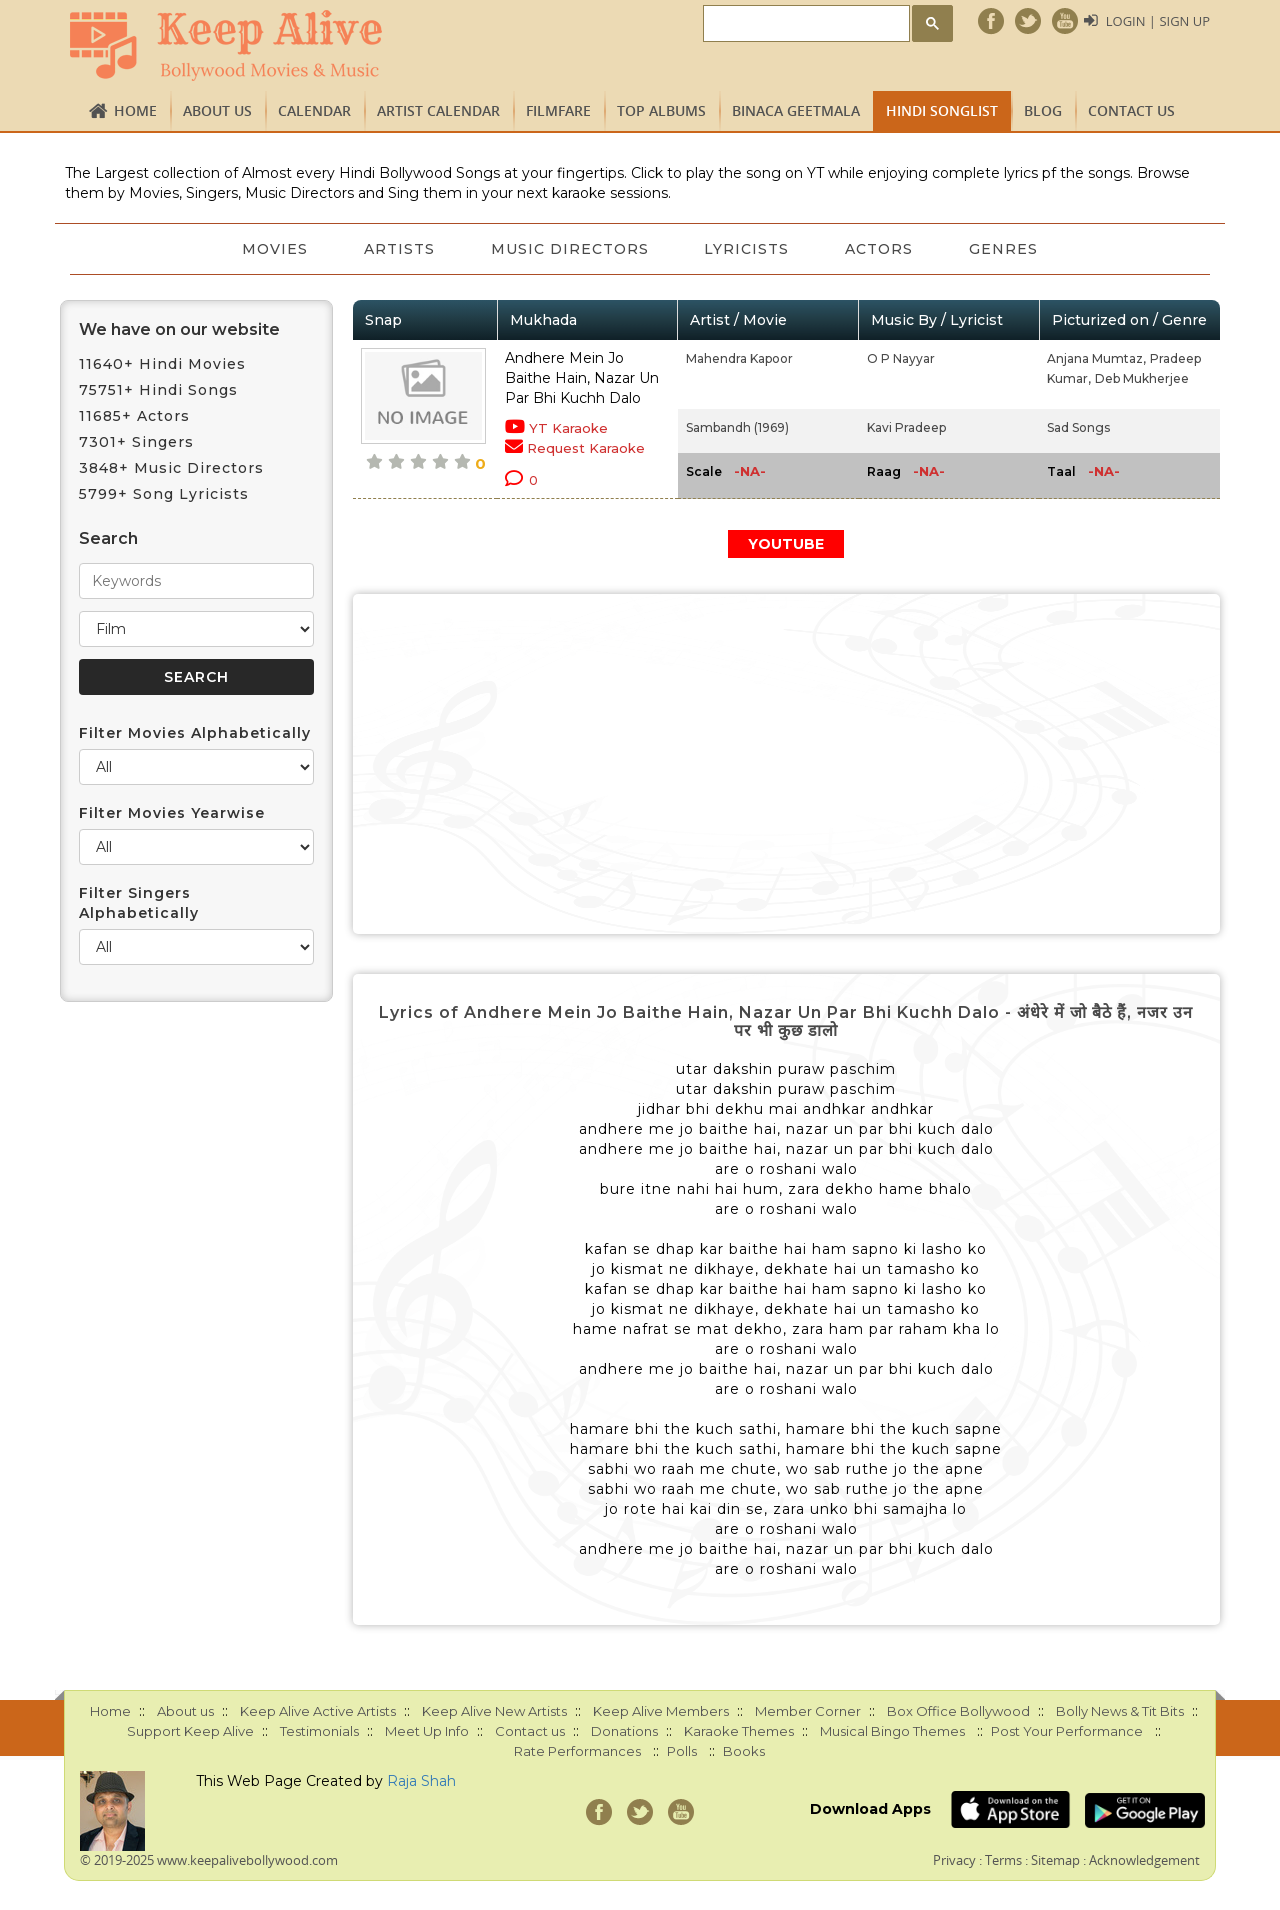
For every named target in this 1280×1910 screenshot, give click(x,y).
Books (744, 1751)
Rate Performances (577, 1751)
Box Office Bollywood (958, 1711)
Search (108, 538)
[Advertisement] (787, 764)
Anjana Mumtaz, (1096, 358)
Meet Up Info (427, 1731)
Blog (1043, 110)
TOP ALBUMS (661, 110)
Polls (682, 1751)
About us (217, 110)
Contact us (1131, 110)
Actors (880, 249)
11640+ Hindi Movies (162, 364)
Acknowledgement (1144, 1860)
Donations (624, 1731)
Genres (1004, 249)
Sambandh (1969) (737, 427)
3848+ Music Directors (171, 468)
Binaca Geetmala (796, 110)
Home (135, 110)
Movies (275, 249)
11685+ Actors (134, 416)
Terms (1003, 1860)
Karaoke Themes (739, 1731)
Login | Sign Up (1158, 21)
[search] (804, 24)
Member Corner (808, 1711)
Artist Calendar (438, 110)
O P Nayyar (901, 358)
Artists (399, 249)
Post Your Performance (1067, 1731)
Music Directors (570, 249)
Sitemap (1055, 1860)
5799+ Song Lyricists (164, 494)
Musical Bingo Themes (892, 1731)
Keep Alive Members (661, 1711)
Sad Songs (1078, 427)
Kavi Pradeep (906, 427)
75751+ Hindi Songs (158, 390)
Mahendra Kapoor (739, 358)
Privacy (954, 1860)
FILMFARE (558, 110)
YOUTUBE (786, 544)
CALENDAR (314, 110)
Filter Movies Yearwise (172, 813)
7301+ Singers (136, 442)
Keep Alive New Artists (494, 1711)
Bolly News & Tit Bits (1120, 1711)
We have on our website (179, 329)
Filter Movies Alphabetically (195, 733)
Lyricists (747, 249)
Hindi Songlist (942, 110)
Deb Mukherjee (1142, 378)
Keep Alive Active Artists (318, 1711)
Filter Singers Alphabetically (139, 903)
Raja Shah (421, 1781)
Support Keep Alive (190, 1731)
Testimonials (319, 1731)
